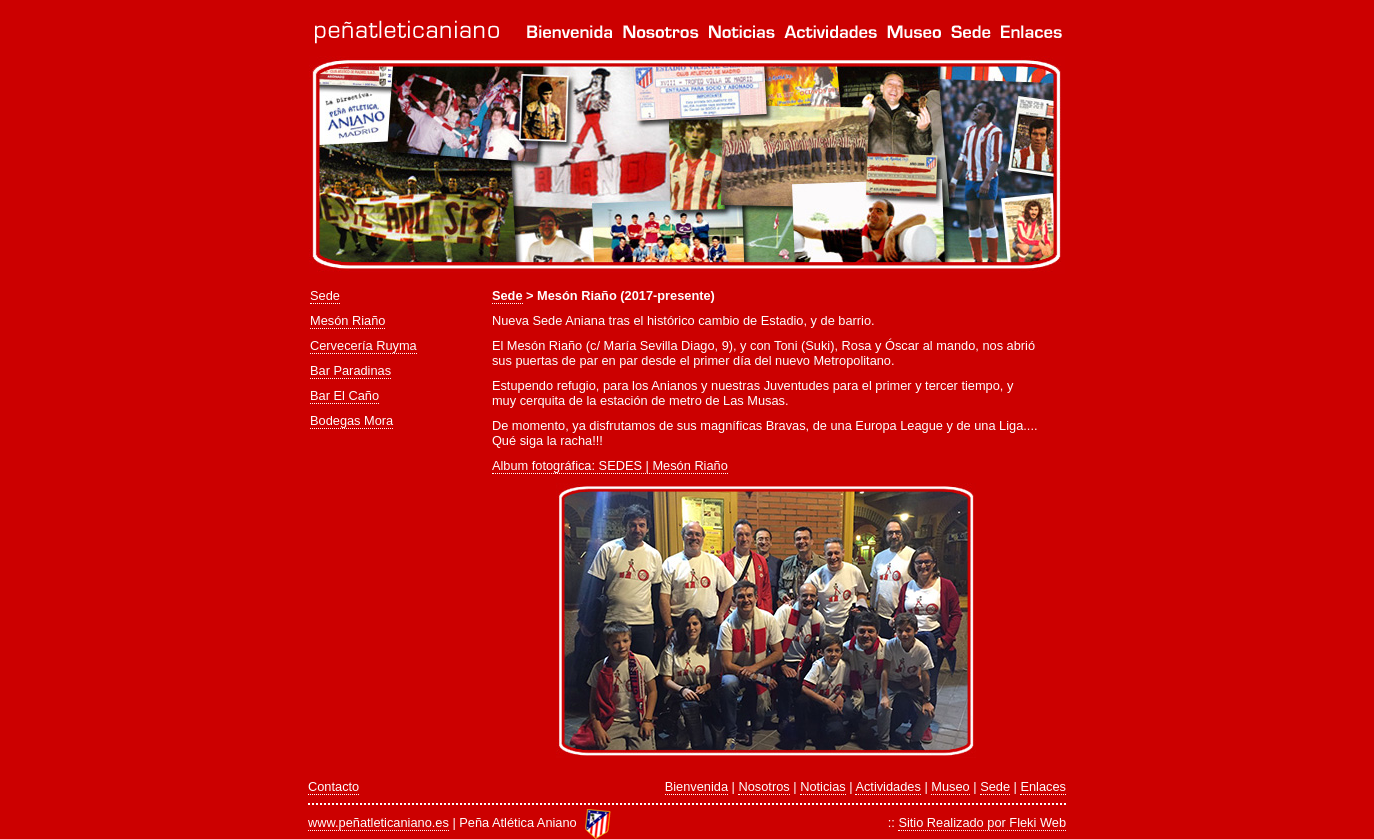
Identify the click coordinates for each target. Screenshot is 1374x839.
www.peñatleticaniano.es (378, 822)
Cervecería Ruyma (363, 345)
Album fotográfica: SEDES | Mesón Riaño (610, 465)
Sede (325, 295)
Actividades (887, 786)
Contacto (333, 786)
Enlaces (1043, 786)
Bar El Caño (344, 395)
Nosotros (763, 786)
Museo (950, 786)
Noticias (823, 786)
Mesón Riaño (347, 320)
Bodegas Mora (351, 420)
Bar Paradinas (350, 370)
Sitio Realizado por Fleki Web (982, 822)
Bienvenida (696, 786)
